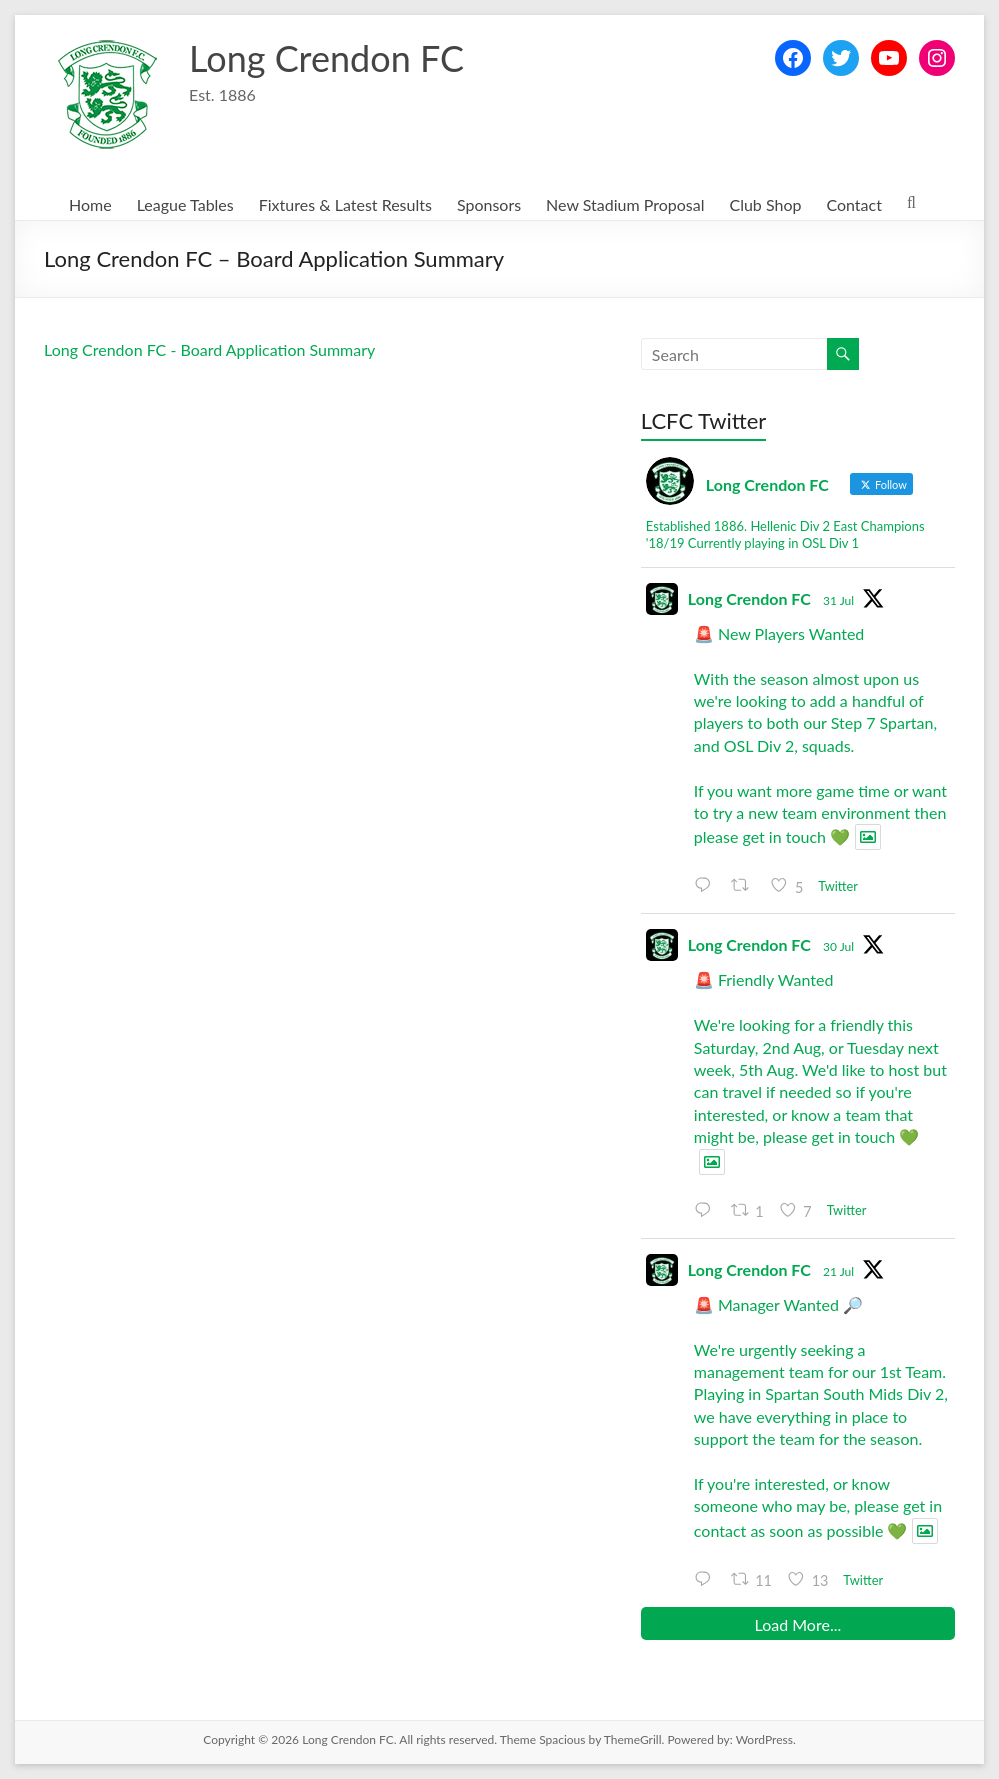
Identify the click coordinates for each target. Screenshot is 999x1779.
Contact (853, 204)
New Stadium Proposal (625, 204)
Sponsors (489, 204)
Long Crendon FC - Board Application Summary (209, 349)
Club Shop (765, 204)
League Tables (185, 204)
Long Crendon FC (326, 58)
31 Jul (838, 600)
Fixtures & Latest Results (345, 204)
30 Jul (838, 946)
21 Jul (838, 1271)
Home (90, 204)
